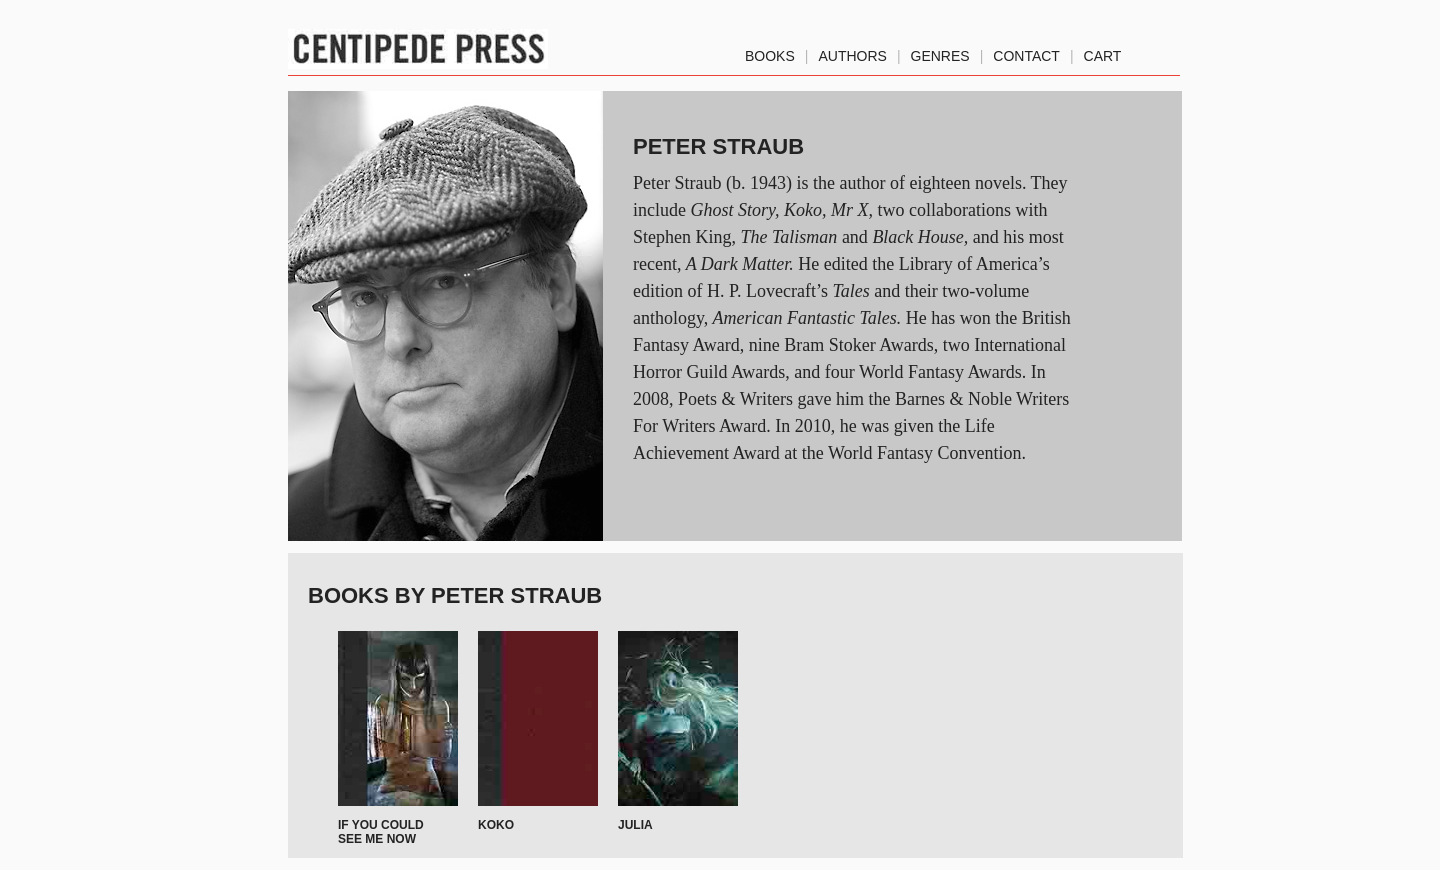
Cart (1103, 52)
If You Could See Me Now (381, 832)
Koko (496, 825)
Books (770, 52)
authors (852, 52)
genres (940, 52)
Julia (635, 825)
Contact (1026, 52)
